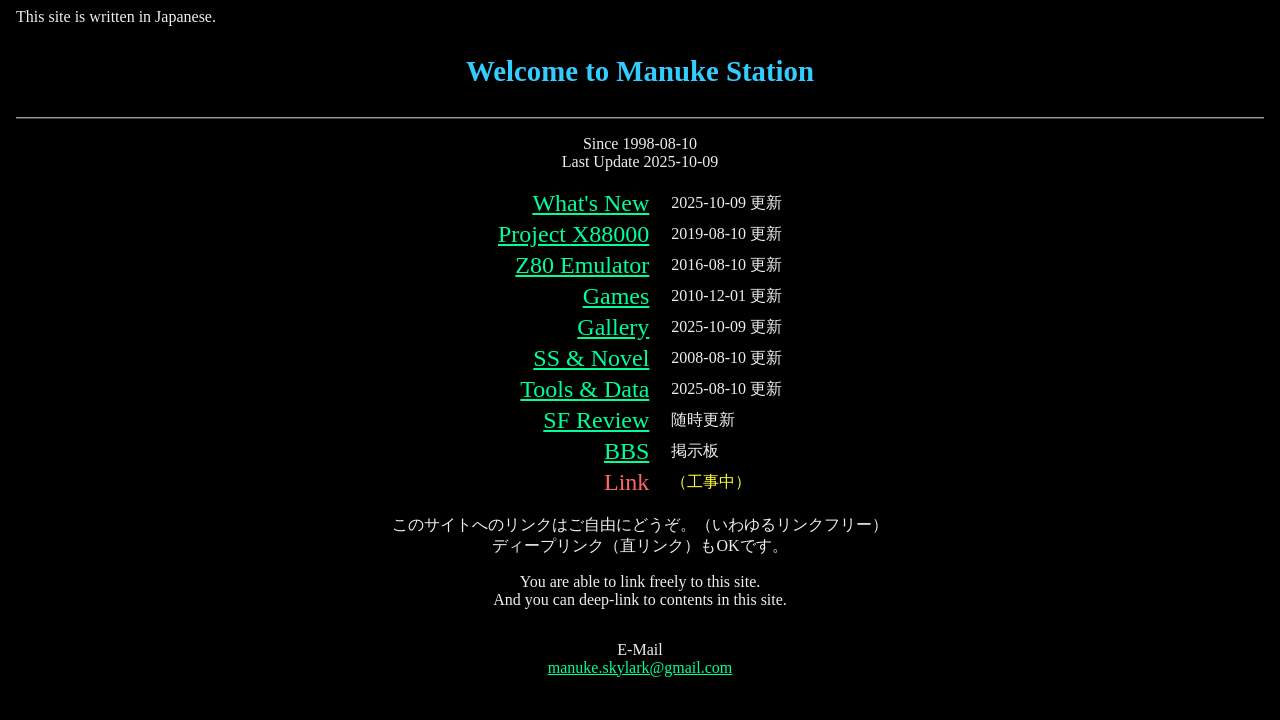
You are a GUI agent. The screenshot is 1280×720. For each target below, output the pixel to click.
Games (616, 296)
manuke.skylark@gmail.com (640, 667)
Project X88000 (573, 234)
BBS (626, 451)
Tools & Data (584, 389)
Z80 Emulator (582, 265)
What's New (590, 203)
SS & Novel (591, 358)
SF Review (596, 420)
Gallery (613, 327)
